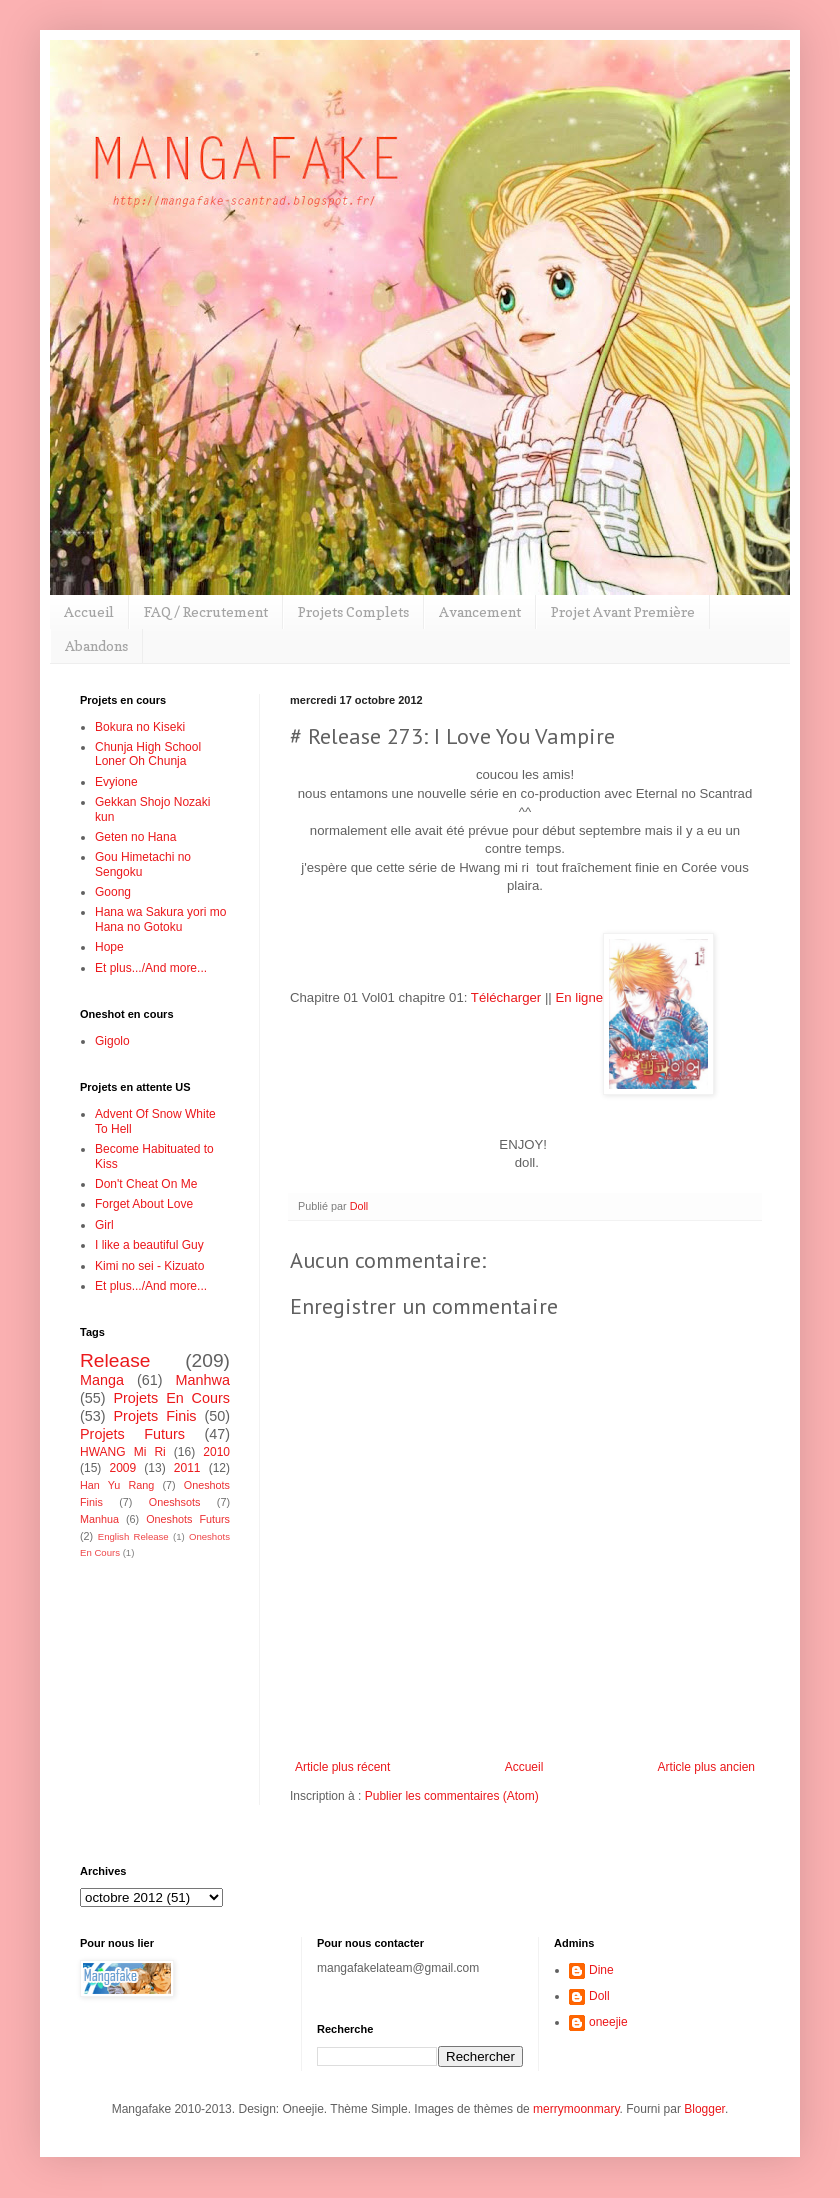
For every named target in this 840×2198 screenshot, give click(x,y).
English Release (133, 1536)
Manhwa (203, 1380)
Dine (601, 1970)
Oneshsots (175, 1502)
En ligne (579, 997)
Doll (599, 1996)
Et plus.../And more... (151, 968)
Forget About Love (144, 1204)
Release (115, 1360)
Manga (102, 1380)
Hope (109, 947)
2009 (122, 1468)
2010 (216, 1452)
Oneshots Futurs (188, 1519)
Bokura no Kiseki (140, 727)
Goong (113, 892)
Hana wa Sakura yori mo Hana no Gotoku (160, 919)
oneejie (608, 2022)
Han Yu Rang (117, 1485)
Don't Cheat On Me (146, 1184)
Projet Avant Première (623, 611)
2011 (187, 1468)
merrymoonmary (576, 2109)
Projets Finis (154, 1416)
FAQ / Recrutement (206, 611)
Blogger (704, 2109)
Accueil (89, 611)
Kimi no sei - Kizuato (149, 1266)
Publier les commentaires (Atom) (452, 1796)
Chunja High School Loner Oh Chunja (148, 754)
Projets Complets (353, 611)
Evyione (116, 782)
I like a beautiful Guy (149, 1245)
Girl (104, 1225)
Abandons (96, 645)
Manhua (99, 1519)
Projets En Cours (171, 1398)
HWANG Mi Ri (123, 1452)
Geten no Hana (135, 837)
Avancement (480, 611)
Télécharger (506, 997)
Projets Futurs (132, 1434)
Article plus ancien (706, 1767)
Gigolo (112, 1041)
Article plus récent (342, 1767)
